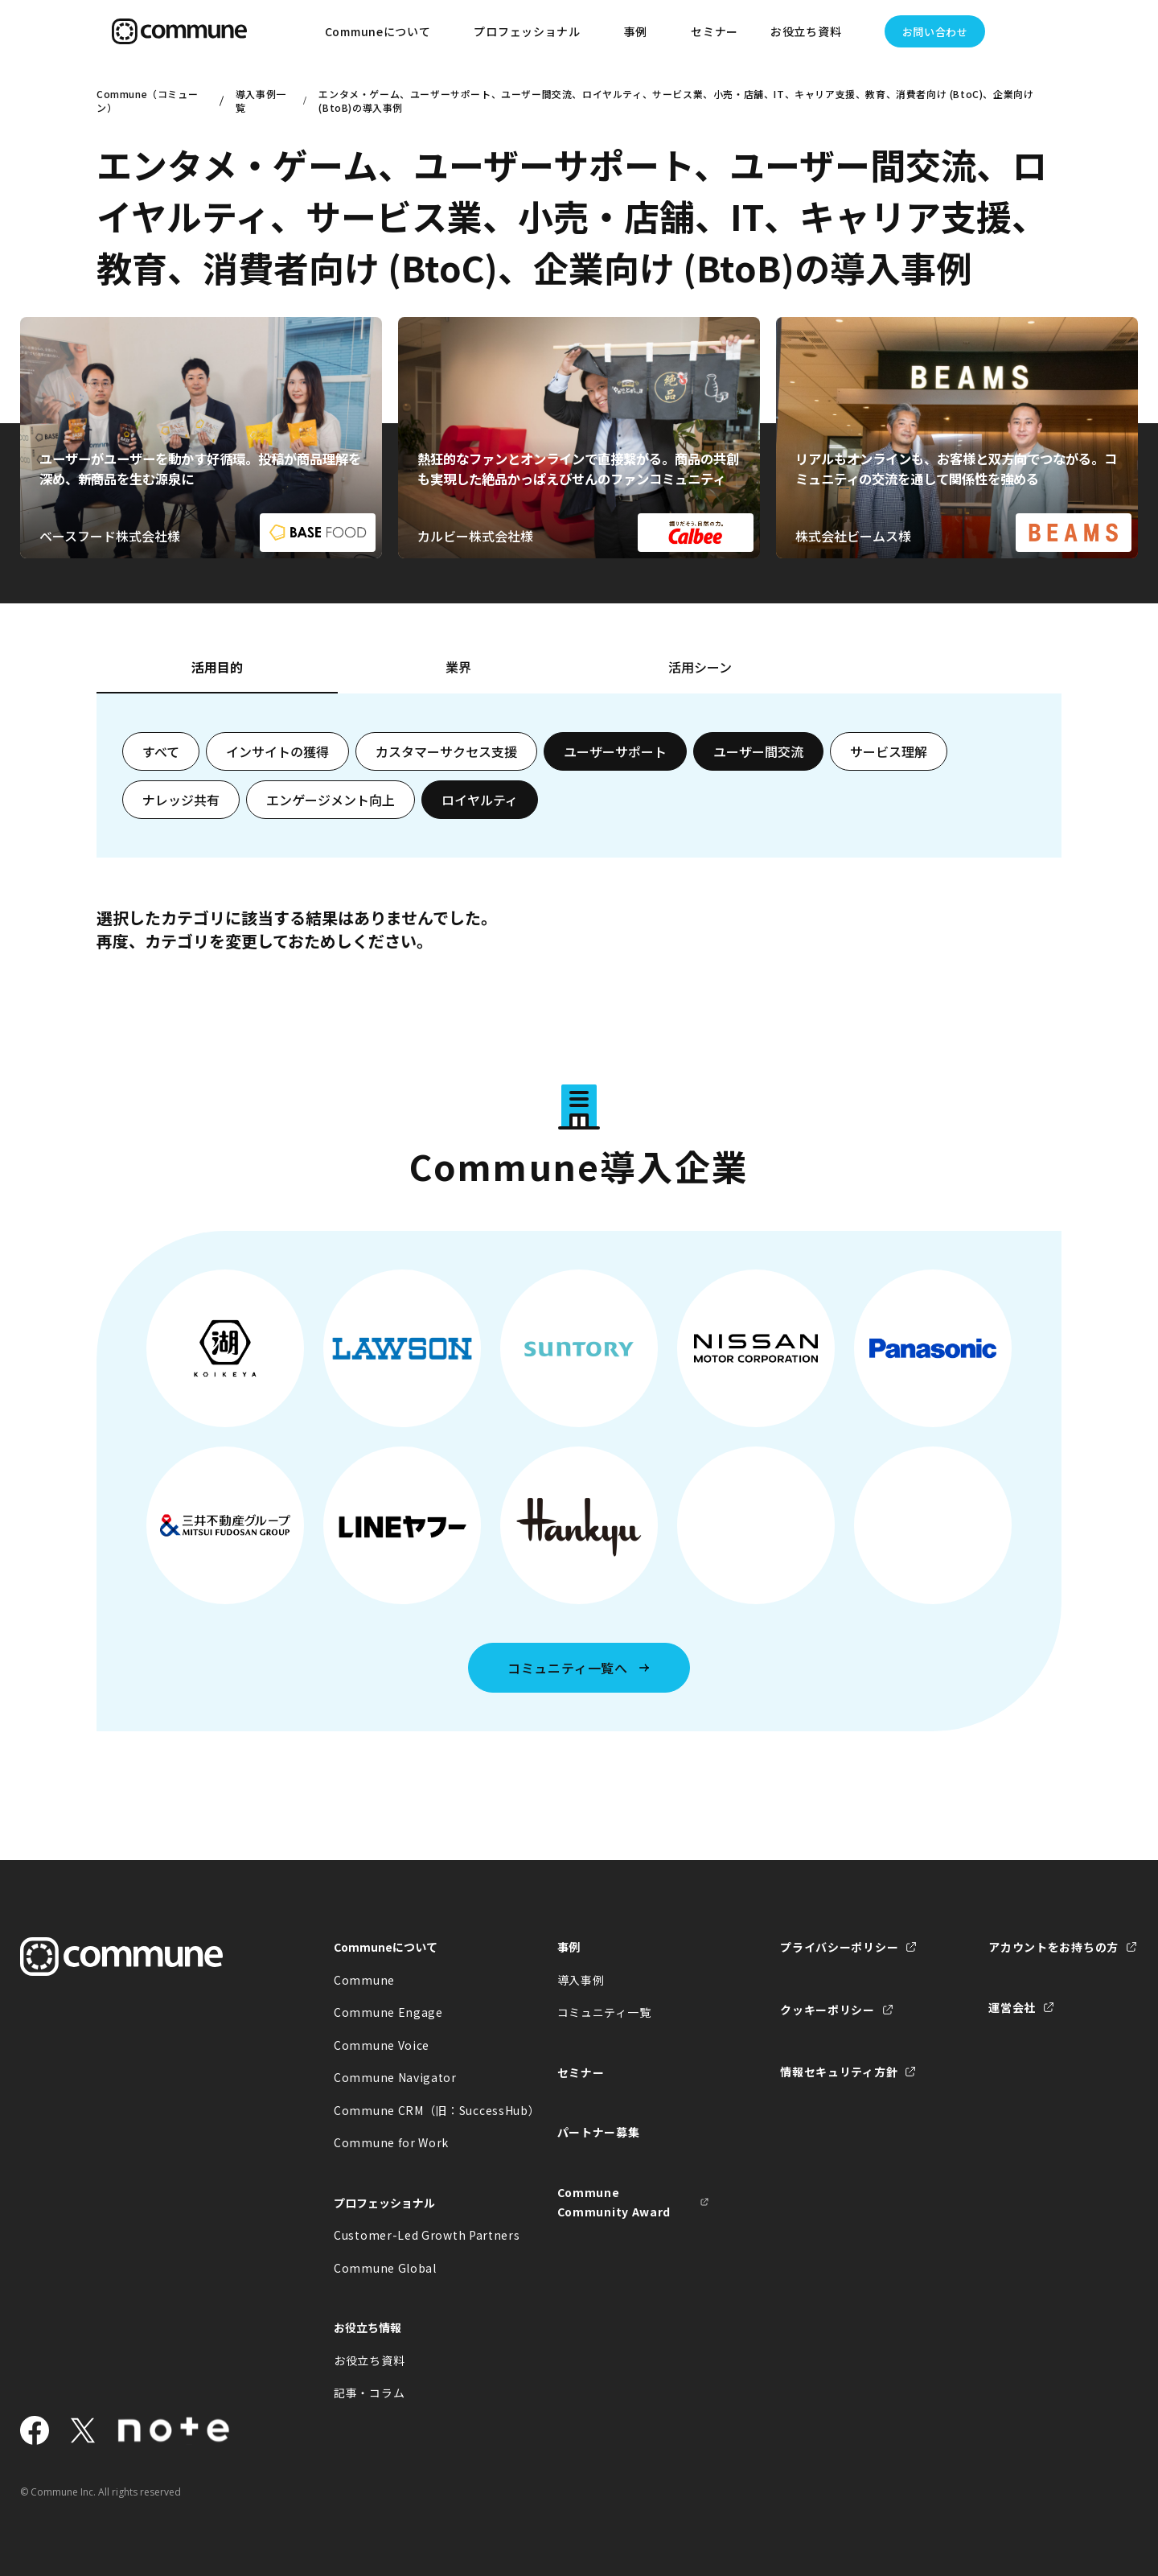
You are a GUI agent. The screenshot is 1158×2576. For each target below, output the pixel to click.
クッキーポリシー (827, 2010)
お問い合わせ (935, 31)
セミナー (714, 31)
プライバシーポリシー (839, 1947)
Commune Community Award (614, 2202)
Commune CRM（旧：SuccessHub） (410, 2110)
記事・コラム (369, 2393)
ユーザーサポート (615, 751)
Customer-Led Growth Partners (410, 2235)
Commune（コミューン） (147, 100)
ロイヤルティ (479, 799)
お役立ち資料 (369, 2360)
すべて (160, 751)
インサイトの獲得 (277, 751)
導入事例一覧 (261, 100)
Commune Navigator (395, 2077)
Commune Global (385, 2268)
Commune (364, 1980)
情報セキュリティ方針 (838, 2072)
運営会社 (1012, 2007)
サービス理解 (888, 751)
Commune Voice (381, 2045)
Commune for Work (391, 2142)
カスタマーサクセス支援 (446, 751)
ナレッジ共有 (181, 799)
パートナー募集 (598, 2132)
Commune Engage (388, 2012)
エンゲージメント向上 (330, 799)
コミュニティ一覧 (604, 2012)
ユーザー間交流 (758, 751)
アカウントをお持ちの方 (1053, 1947)
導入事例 (581, 1980)
